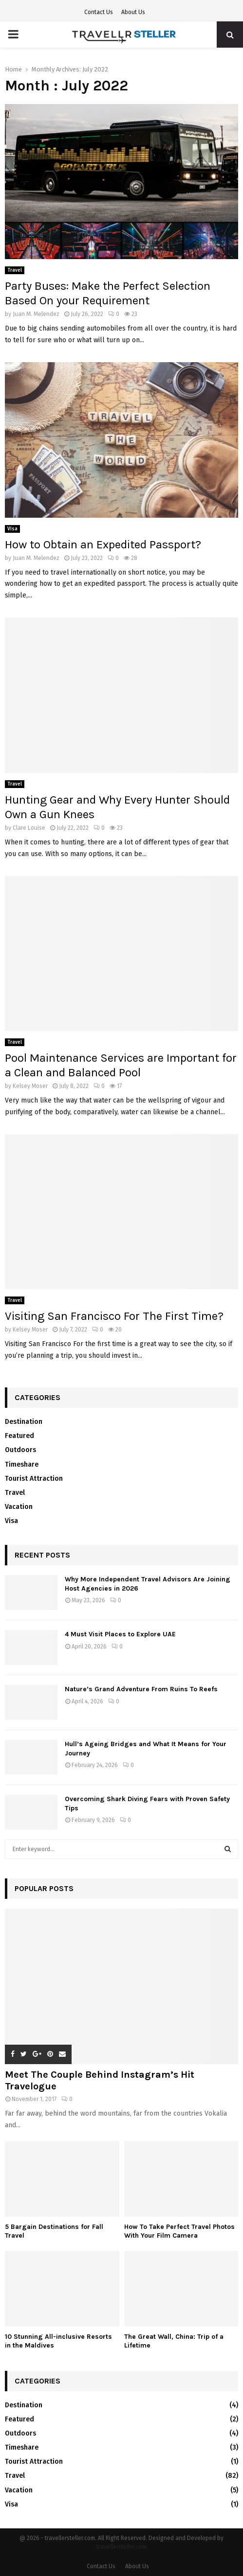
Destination (23, 1422)
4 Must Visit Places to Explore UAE (120, 1634)
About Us (133, 12)
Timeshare (21, 1464)
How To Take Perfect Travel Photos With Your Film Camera (179, 2231)
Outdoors (20, 1450)
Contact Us (98, 12)
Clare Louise (29, 827)
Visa (12, 529)
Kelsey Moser (30, 1086)
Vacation (19, 1507)
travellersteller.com (121, 2546)
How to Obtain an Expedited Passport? (103, 544)
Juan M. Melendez (36, 314)
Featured (19, 1436)
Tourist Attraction (34, 1478)
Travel (14, 270)
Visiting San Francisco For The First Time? (114, 1316)
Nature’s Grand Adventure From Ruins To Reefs (141, 1689)
